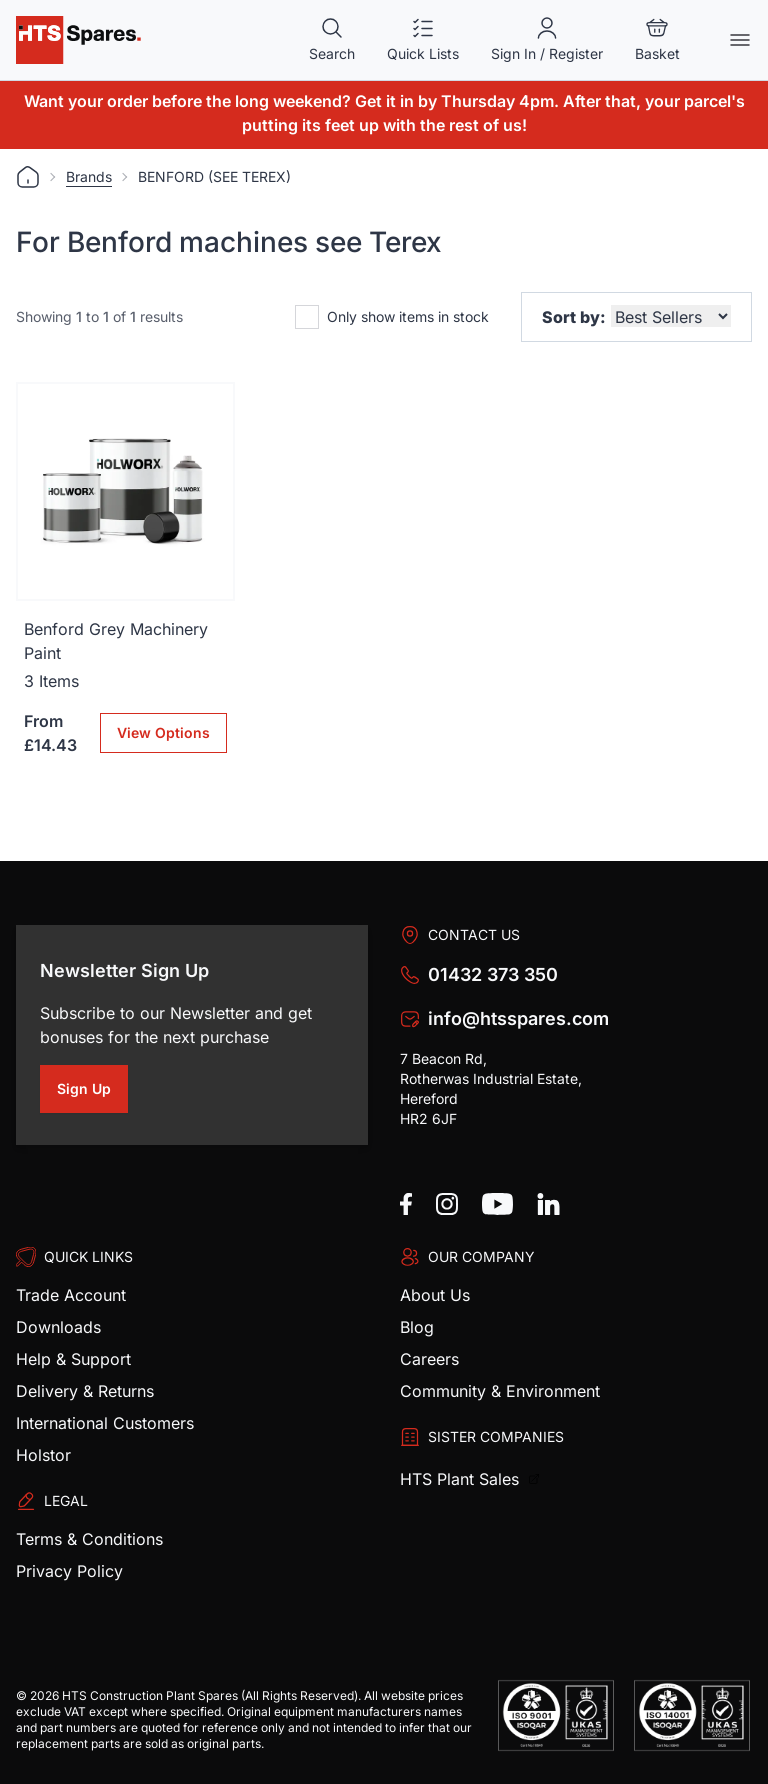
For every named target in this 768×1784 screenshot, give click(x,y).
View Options (163, 732)
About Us (435, 1295)
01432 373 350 (493, 974)
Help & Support (73, 1359)
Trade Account (71, 1295)
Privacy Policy (69, 1571)
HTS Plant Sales (462, 1479)
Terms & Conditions (89, 1539)
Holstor (43, 1455)
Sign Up (92, 1092)
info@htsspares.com (518, 1018)
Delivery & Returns (85, 1391)
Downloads (58, 1327)
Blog (417, 1327)
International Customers (105, 1423)
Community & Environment (500, 1391)
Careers (429, 1359)
